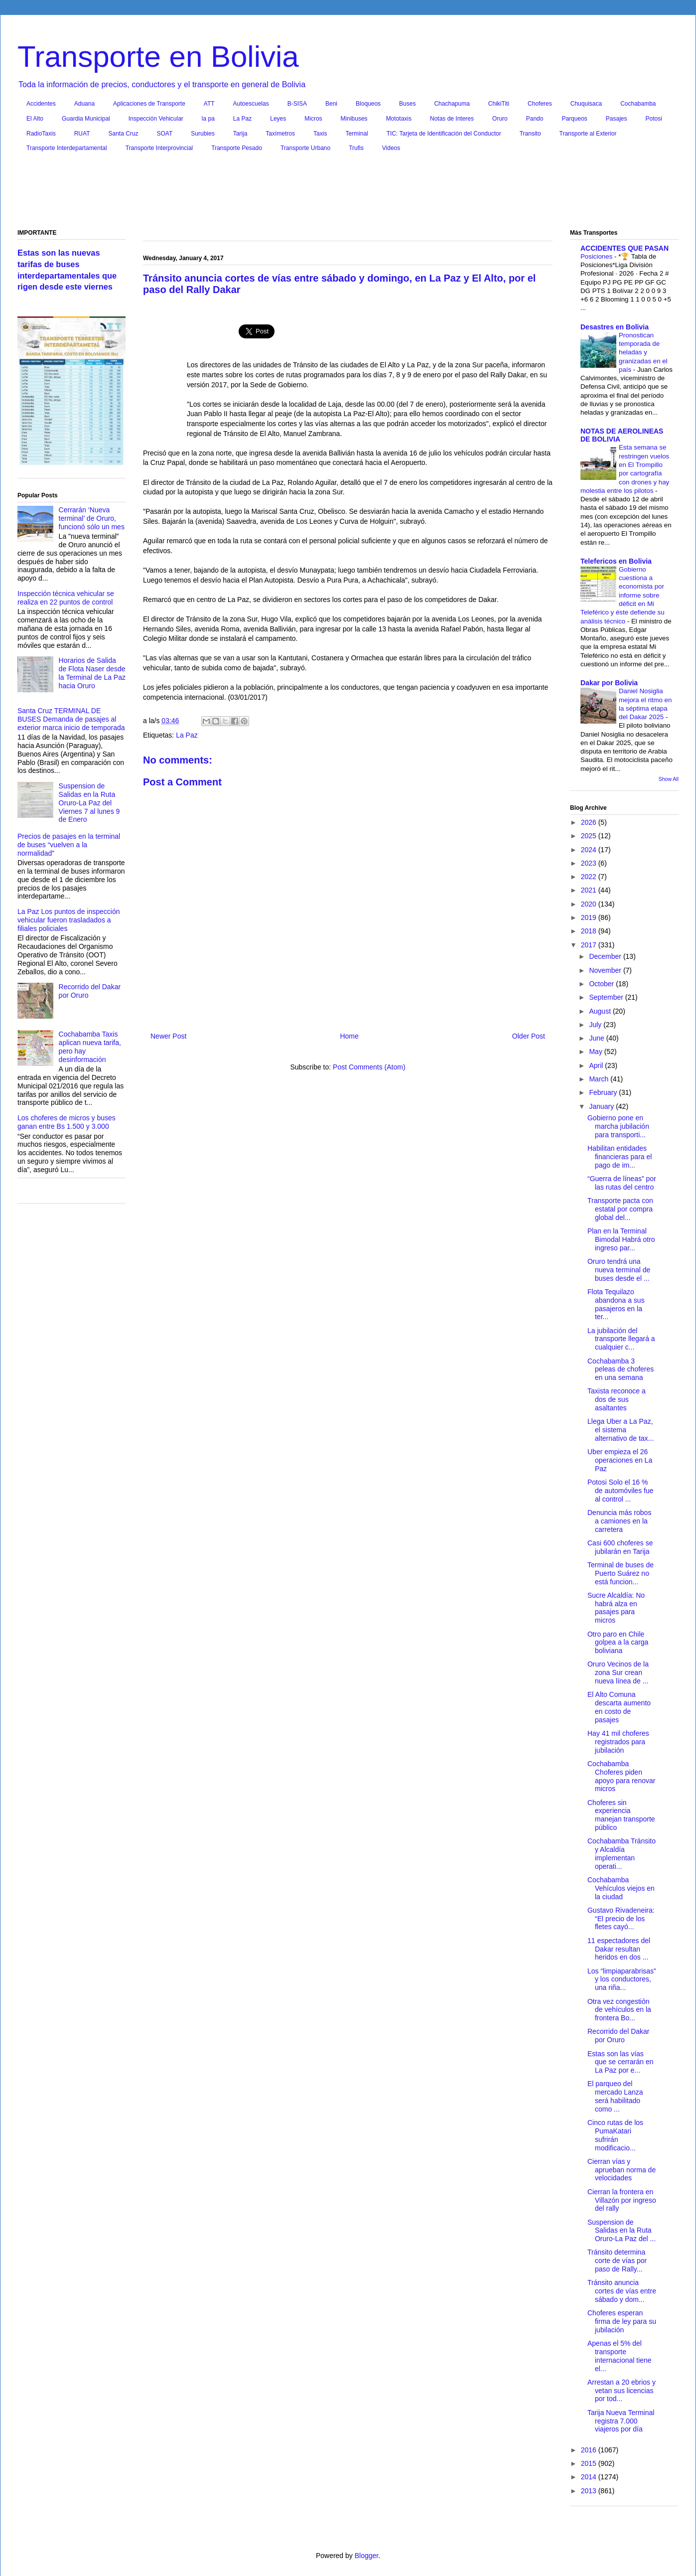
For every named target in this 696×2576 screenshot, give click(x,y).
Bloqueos (368, 103)
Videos (391, 148)
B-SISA (297, 103)
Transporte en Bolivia (158, 56)
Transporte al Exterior (588, 133)
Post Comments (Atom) (369, 1067)
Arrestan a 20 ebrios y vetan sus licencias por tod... (621, 2390)
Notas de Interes (452, 118)
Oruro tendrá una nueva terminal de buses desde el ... (618, 1269)
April (597, 1065)
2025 (589, 836)
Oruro (500, 118)
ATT (209, 103)
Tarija (240, 133)
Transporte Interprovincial (159, 148)
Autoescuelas (251, 103)
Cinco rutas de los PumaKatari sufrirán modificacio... (615, 2135)
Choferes (540, 103)
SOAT (165, 133)
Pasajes (616, 118)
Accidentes (41, 103)
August (600, 1011)
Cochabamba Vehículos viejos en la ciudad (621, 1888)
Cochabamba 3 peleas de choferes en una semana (620, 1369)
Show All (669, 779)
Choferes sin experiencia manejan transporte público (621, 1815)
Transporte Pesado (236, 148)
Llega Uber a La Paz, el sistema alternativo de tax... (620, 1429)
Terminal (356, 133)
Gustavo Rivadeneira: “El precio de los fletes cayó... (621, 1918)
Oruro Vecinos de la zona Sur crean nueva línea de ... (618, 1672)
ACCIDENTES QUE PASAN (624, 248)
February (604, 1092)
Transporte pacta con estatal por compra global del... (620, 1209)
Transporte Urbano (305, 148)
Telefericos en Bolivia (616, 561)
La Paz (242, 118)
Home (349, 1036)
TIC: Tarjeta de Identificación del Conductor (444, 133)
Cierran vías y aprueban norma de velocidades (621, 2169)
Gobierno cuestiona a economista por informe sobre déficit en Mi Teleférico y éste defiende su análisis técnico (622, 595)
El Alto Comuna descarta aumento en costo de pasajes (619, 1706)
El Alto (34, 118)
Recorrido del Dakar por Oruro (618, 2035)
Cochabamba (638, 103)
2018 (589, 931)
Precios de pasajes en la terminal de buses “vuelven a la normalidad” (68, 844)
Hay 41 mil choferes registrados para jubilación (618, 1741)
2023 (589, 863)
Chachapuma (451, 103)
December (606, 956)
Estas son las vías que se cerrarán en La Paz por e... (620, 2062)
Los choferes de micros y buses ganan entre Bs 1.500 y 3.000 (66, 1122)
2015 (589, 2463)
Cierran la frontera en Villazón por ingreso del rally (621, 2200)
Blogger (366, 2556)
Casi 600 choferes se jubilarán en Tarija (620, 1547)
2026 (589, 822)
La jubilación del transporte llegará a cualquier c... (621, 1339)
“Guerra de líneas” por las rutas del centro (621, 1183)
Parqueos (574, 118)
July (596, 1025)
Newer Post (168, 1036)
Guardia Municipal (86, 118)
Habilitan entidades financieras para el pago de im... (619, 1156)
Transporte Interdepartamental (66, 148)
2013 (589, 2491)
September (607, 997)
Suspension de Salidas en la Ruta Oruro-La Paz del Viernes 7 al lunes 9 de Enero (89, 802)
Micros (313, 118)
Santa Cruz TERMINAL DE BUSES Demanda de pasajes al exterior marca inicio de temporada (71, 719)
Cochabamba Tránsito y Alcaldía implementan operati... (621, 1853)
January (602, 1106)
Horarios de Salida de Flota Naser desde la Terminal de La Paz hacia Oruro (92, 672)
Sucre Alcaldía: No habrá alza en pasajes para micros (616, 1607)
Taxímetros (280, 133)
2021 (589, 890)
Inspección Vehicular (156, 118)
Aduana (84, 103)
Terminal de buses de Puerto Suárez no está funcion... (620, 1573)
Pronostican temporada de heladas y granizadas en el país (643, 352)
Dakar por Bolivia (609, 683)
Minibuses (354, 118)
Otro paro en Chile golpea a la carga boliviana (617, 1642)
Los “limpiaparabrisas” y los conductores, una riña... (621, 1979)
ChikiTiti (498, 103)
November (606, 970)
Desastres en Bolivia (614, 327)
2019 (589, 917)
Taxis (320, 133)
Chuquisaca (586, 103)
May (596, 1052)
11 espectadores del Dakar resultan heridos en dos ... (618, 1949)
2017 (589, 945)
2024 (589, 850)
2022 (589, 877)
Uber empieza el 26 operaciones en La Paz (619, 1460)
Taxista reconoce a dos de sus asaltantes (616, 1399)
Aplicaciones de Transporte (149, 103)
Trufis (356, 148)
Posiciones (597, 256)
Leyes (278, 118)
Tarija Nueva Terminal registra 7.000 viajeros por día (620, 2421)
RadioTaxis (41, 133)
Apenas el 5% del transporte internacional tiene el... (619, 2355)
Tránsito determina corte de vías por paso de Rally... (617, 2260)
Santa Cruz (123, 133)
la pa (208, 118)
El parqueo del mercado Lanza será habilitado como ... (615, 2096)
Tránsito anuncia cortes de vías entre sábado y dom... (621, 2290)
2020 (589, 904)
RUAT (82, 133)
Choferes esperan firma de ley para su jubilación (621, 2321)
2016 (589, 2450)
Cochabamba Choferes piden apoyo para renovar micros (621, 1776)
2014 (589, 2477)
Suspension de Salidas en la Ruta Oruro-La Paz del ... (621, 2230)
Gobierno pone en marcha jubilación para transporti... (618, 1126)
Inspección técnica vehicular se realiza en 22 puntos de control (65, 598)
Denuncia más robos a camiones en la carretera (619, 1521)
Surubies (202, 133)
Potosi (654, 118)
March (599, 1079)
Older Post (528, 1036)
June (597, 1038)
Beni (331, 103)
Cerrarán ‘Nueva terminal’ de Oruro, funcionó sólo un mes (92, 518)
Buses (407, 103)
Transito (530, 133)
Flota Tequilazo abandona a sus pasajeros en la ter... (616, 1304)
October (602, 984)
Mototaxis (399, 118)
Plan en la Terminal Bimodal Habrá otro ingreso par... (621, 1239)
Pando (535, 118)
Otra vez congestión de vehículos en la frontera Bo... (619, 2009)
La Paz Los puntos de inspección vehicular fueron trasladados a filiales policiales (68, 920)
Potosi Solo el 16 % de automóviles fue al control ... (620, 1490)
